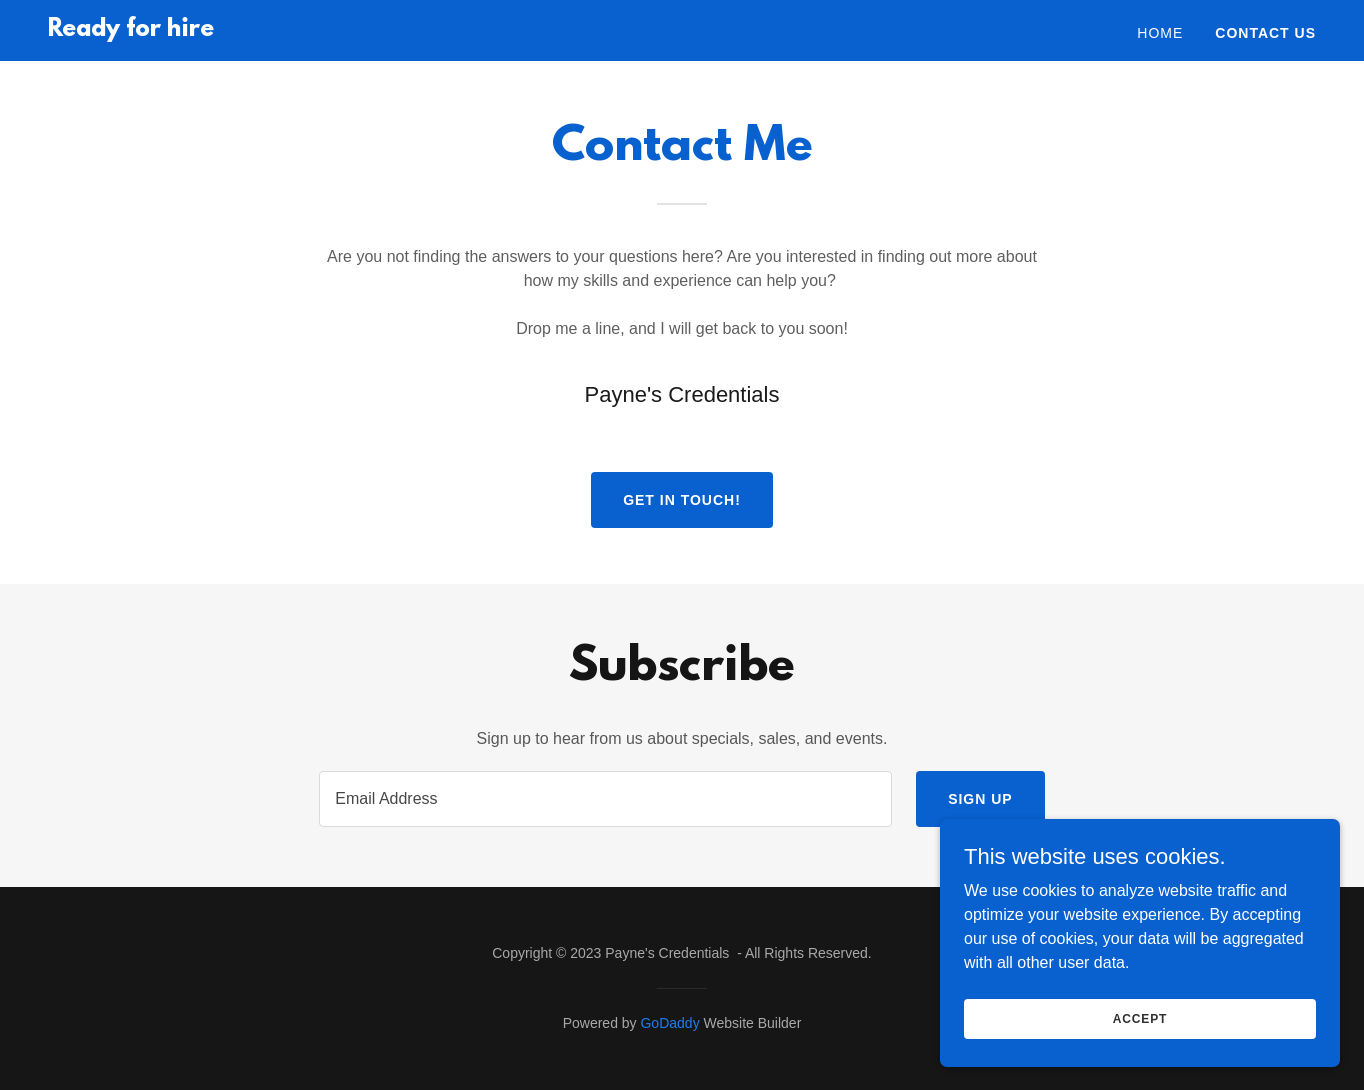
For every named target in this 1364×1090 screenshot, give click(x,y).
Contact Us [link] (1265, 33)
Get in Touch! (682, 500)
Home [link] (1160, 33)
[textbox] (605, 799)
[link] (131, 30)
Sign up (980, 799)
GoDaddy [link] (669, 1023)
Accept (1140, 1018)
